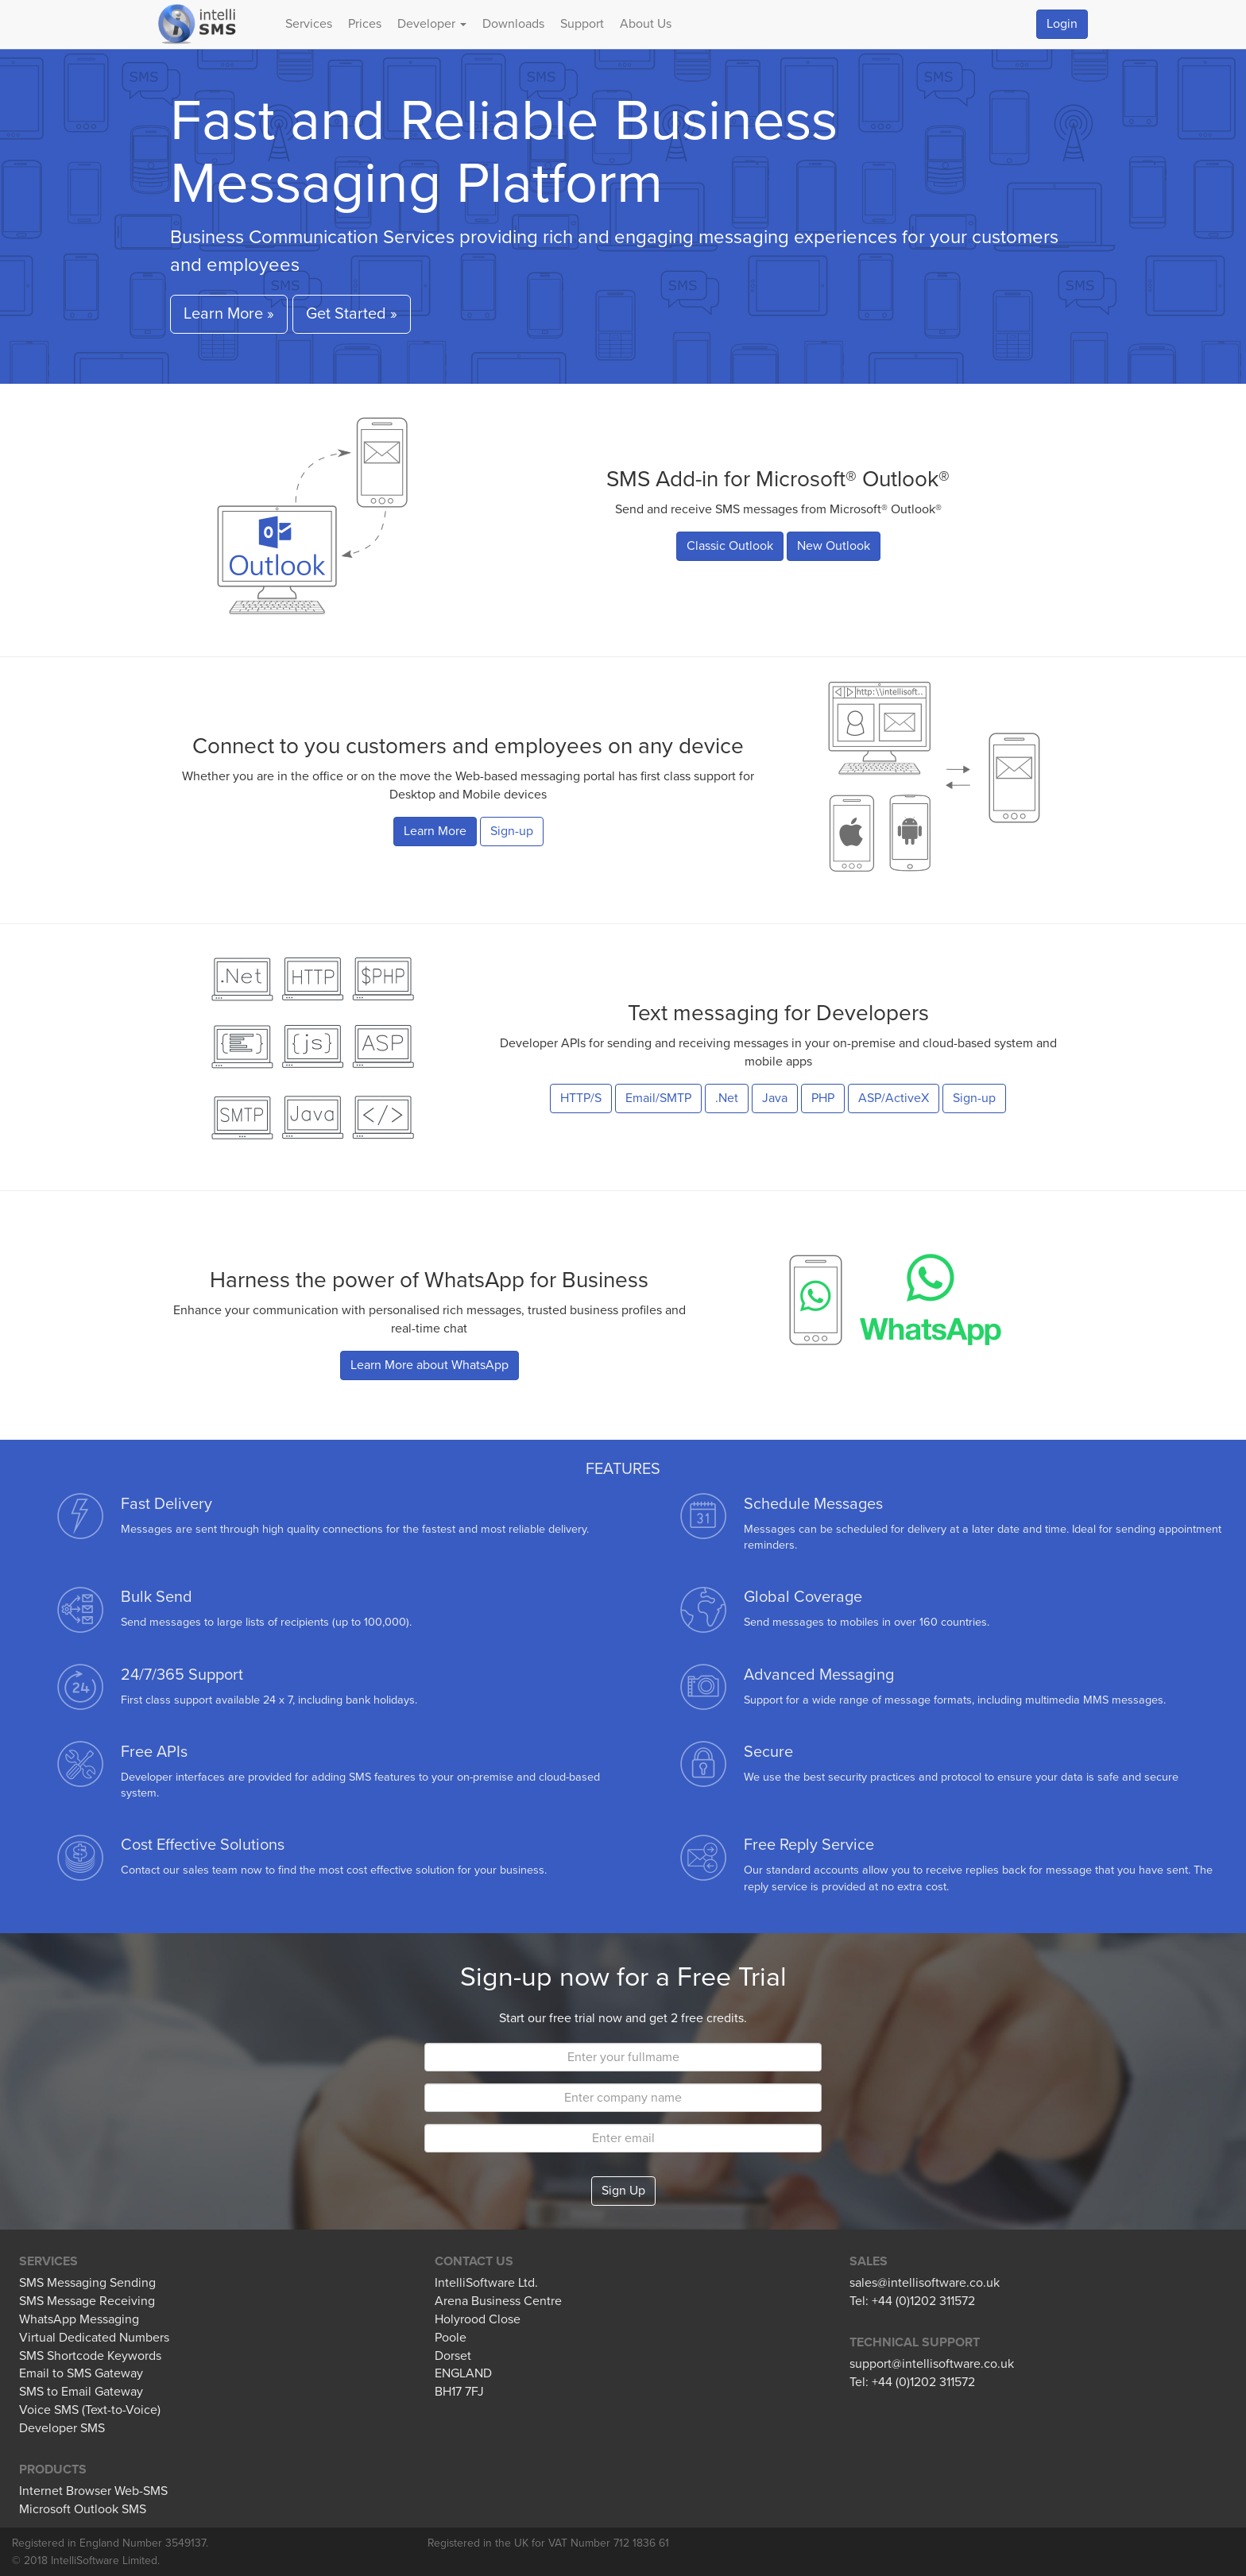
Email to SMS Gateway (81, 2373)
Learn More (435, 831)
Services (308, 24)
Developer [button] (431, 24)
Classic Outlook (730, 546)
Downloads (513, 24)
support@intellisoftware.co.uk (931, 2364)
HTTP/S (581, 1098)
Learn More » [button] (229, 313)
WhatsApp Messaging (79, 2319)
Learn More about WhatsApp (429, 1365)
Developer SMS (62, 2428)
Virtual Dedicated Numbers (94, 2338)
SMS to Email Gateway (81, 2392)
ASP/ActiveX (893, 1098)
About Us (645, 24)
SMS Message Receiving (87, 2301)
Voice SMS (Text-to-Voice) (90, 2410)
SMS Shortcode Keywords (90, 2356)
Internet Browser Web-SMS (93, 2491)
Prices (364, 24)
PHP (822, 1098)
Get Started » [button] (351, 313)
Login (1062, 24)
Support (582, 24)
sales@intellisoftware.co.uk (924, 2283)
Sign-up (511, 831)
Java (774, 1098)
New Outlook (833, 546)
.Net (726, 1098)
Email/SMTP (658, 1098)
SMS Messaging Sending (87, 2283)
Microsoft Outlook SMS (82, 2509)
